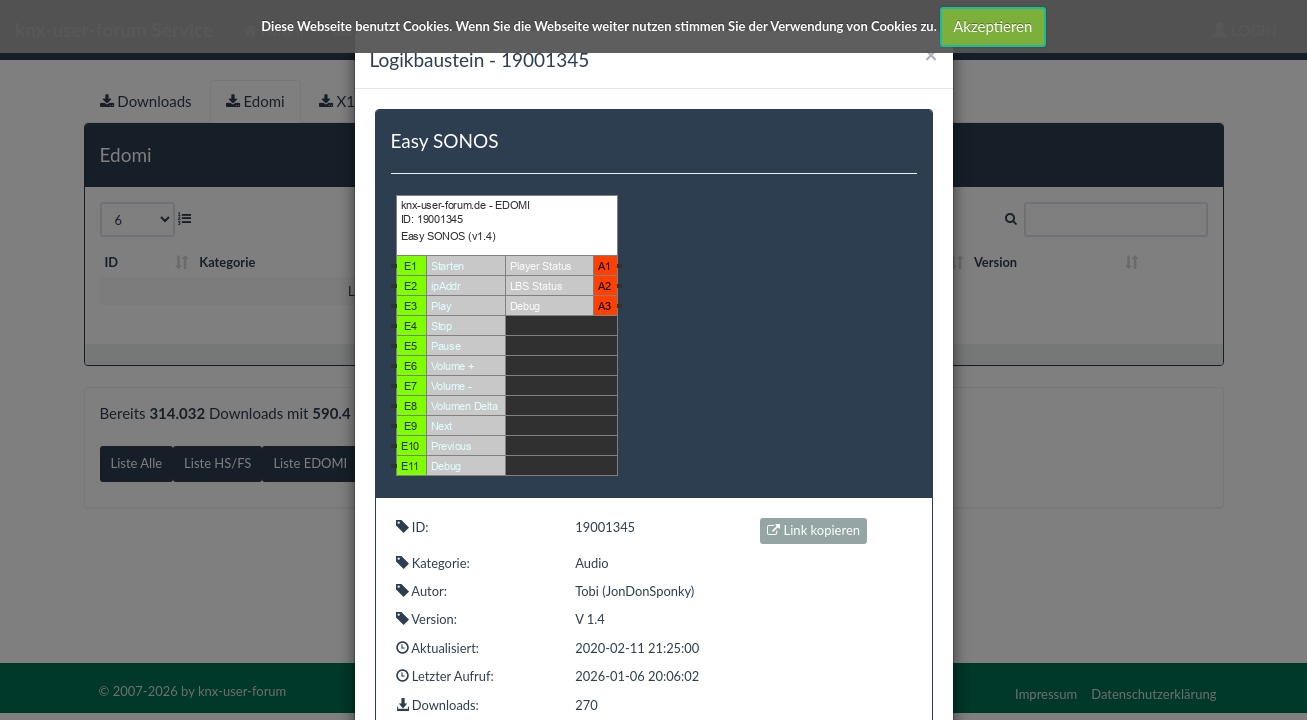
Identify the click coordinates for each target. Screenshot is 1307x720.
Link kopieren (813, 530)
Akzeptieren (992, 26)
